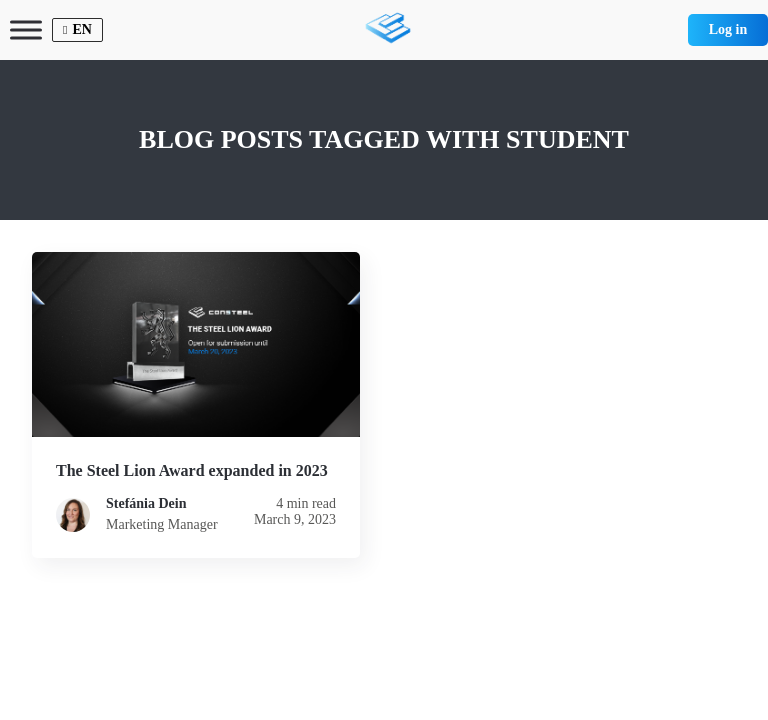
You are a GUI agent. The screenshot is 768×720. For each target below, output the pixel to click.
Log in (728, 29)
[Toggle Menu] (26, 29)
